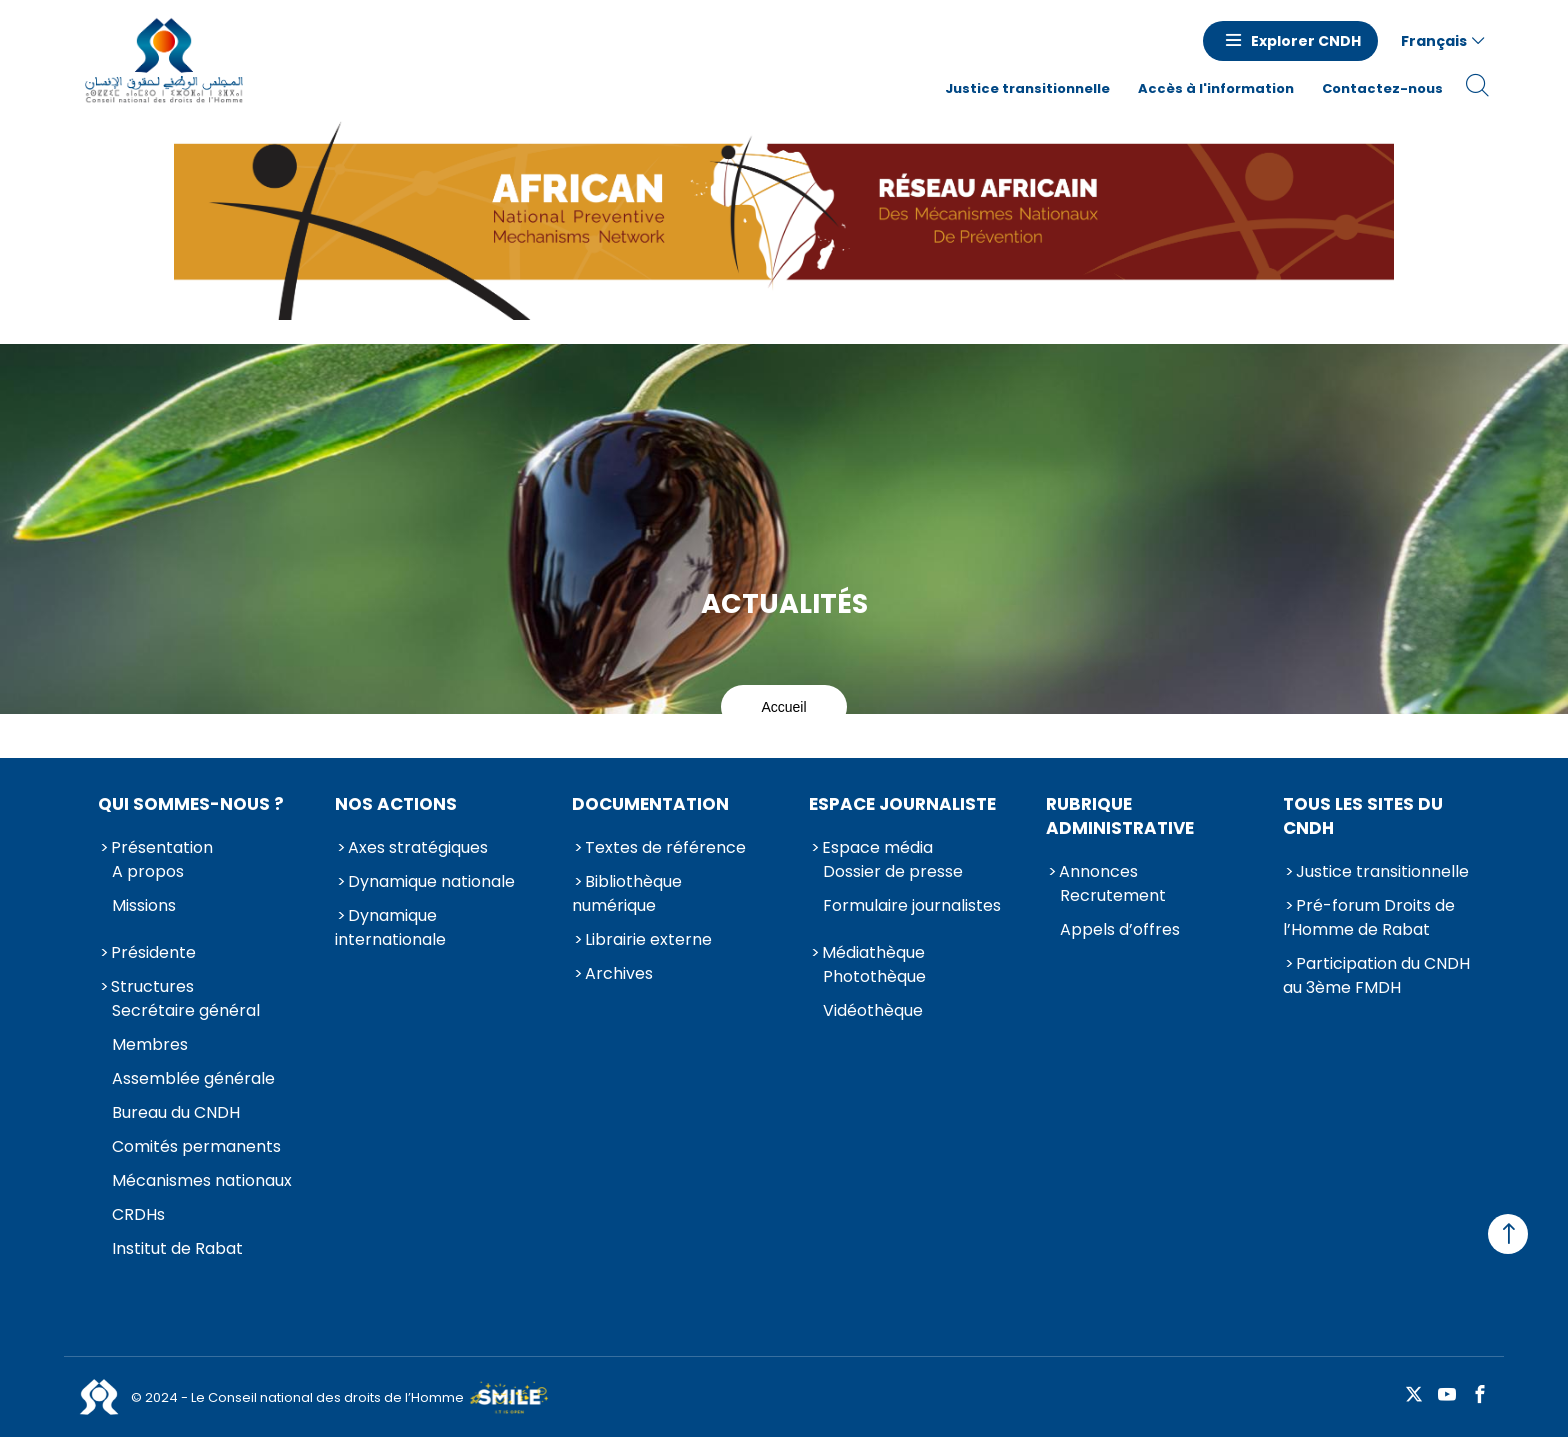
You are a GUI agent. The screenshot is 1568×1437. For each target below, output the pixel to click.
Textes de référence (665, 847)
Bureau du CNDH (176, 1112)
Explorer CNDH (1306, 41)
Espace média (877, 847)
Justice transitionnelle (1027, 88)
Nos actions (396, 804)
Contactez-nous (1382, 88)
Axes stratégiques (418, 847)
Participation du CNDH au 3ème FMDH (1376, 975)
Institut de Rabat (177, 1248)
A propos (148, 871)
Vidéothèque (873, 1010)
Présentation (162, 847)
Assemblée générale (193, 1078)
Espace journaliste (902, 804)
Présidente (153, 952)
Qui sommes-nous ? (191, 804)
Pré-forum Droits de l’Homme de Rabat (1369, 917)
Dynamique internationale (390, 927)
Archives (619, 973)
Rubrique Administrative (1120, 816)
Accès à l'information (1216, 88)
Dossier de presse (893, 871)
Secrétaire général (186, 1010)
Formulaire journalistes (912, 905)
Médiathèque (873, 952)
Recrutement (1113, 895)
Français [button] (1434, 41)
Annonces (1098, 871)
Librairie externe (648, 939)
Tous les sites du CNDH (1363, 816)
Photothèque (874, 976)
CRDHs (138, 1214)
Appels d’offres (1120, 929)
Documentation (650, 804)
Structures (152, 986)
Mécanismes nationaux (202, 1180)
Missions (144, 905)
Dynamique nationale (431, 881)
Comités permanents (196, 1146)
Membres (150, 1044)
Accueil (783, 707)
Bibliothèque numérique (627, 893)
